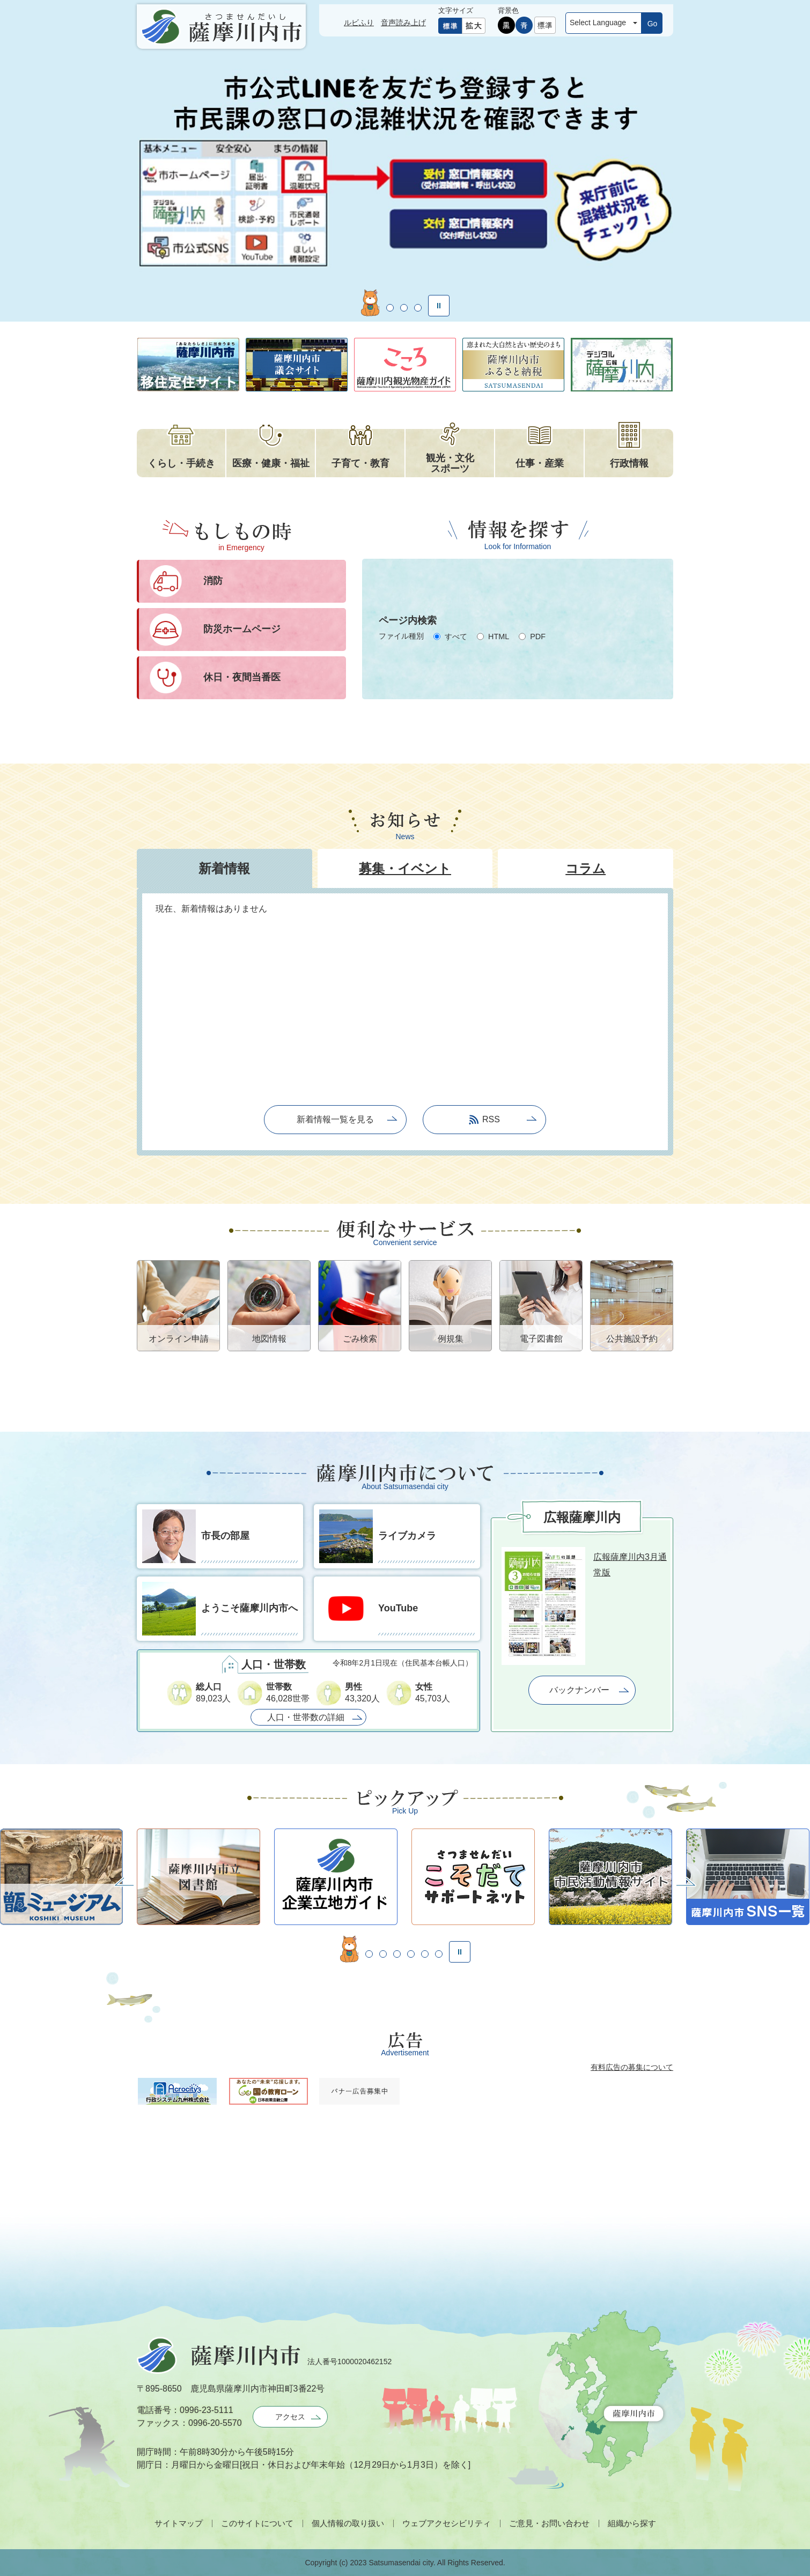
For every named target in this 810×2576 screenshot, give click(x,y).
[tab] (224, 868)
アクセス (290, 2416)
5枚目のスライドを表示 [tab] (411, 1954)
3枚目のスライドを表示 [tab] (404, 308)
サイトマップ (178, 2523)
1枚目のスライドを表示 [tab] (364, 308)
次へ (686, 1881)
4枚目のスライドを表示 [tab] (418, 308)
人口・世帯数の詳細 (305, 1717)
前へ (124, 1881)
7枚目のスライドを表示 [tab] (439, 1954)
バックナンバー (579, 1689)
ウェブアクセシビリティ (446, 2523)
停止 (439, 305)
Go (652, 23)
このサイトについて (257, 2523)
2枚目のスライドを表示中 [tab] (384, 302)
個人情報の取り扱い (348, 2523)
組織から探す (632, 2523)
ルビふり (359, 22)
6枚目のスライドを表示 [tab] (425, 1954)
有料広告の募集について (632, 2067)
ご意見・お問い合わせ (549, 2523)
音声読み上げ (403, 22)
